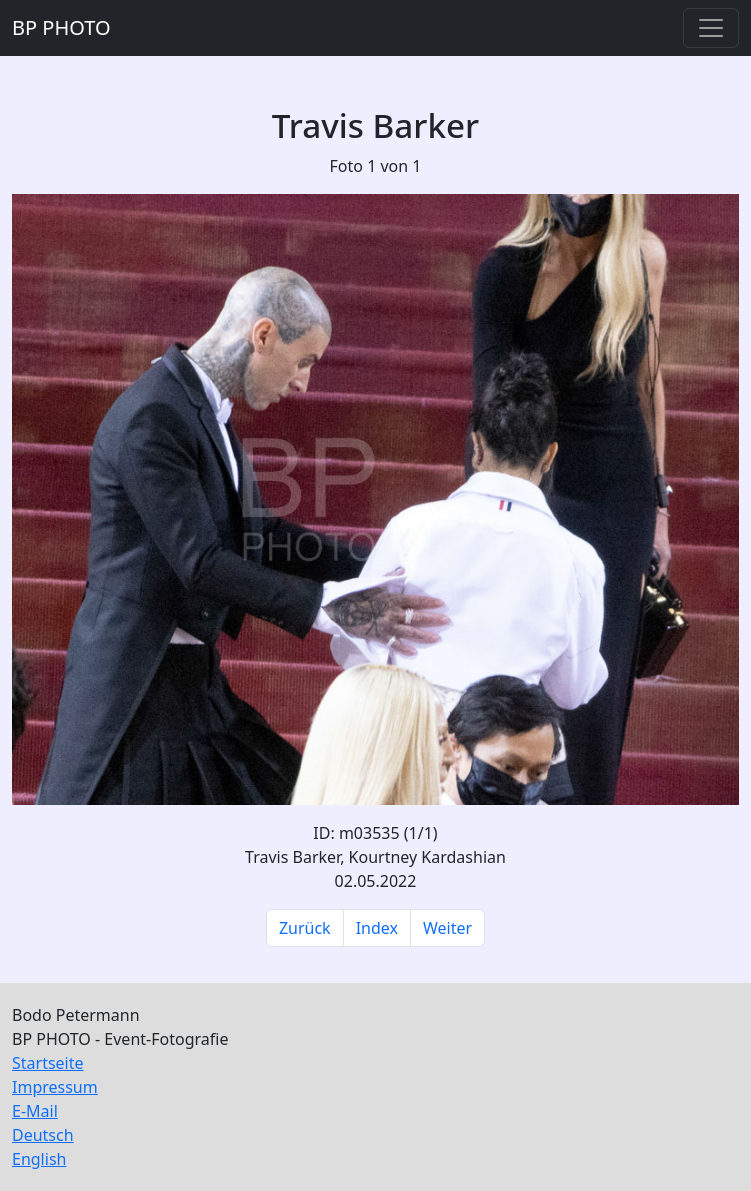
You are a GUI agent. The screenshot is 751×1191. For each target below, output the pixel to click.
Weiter (447, 928)
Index (377, 928)
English (39, 1159)
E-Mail (35, 1111)
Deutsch (43, 1135)
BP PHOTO (61, 27)
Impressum (55, 1087)
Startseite (48, 1063)
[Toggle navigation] (711, 28)
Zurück (305, 928)
